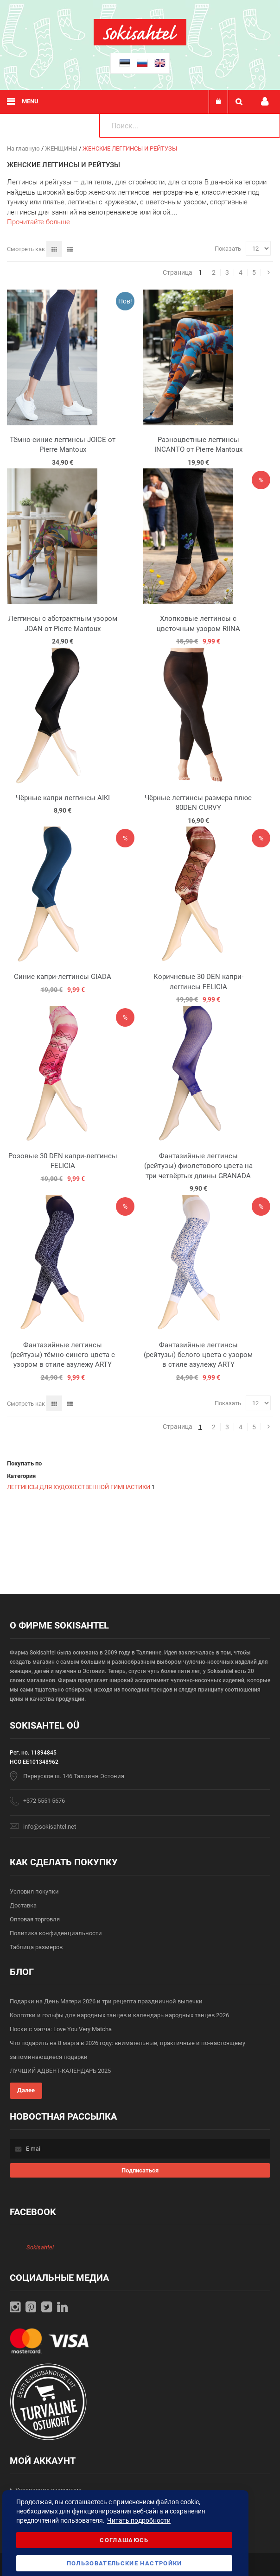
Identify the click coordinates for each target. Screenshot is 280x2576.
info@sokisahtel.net (49, 1826)
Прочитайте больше (38, 222)
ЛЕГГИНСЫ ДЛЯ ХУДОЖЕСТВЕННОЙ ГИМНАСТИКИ (78, 1487)
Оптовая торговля (35, 1919)
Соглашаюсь (124, 2540)
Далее (26, 2090)
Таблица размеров (36, 1947)
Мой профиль (264, 102)
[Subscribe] (140, 2170)
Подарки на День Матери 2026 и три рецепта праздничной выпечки (106, 2001)
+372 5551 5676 (44, 1800)
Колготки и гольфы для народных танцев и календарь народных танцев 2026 (119, 2015)
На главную (24, 148)
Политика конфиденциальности (56, 1933)
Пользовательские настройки (124, 2563)
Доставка (23, 1905)
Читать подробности (139, 2520)
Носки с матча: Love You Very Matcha (61, 2029)
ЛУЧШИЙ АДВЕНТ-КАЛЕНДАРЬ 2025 (60, 2070)
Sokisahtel (40, 2247)
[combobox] (189, 126)
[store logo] (140, 43)
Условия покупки (34, 1891)
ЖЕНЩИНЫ (62, 148)
